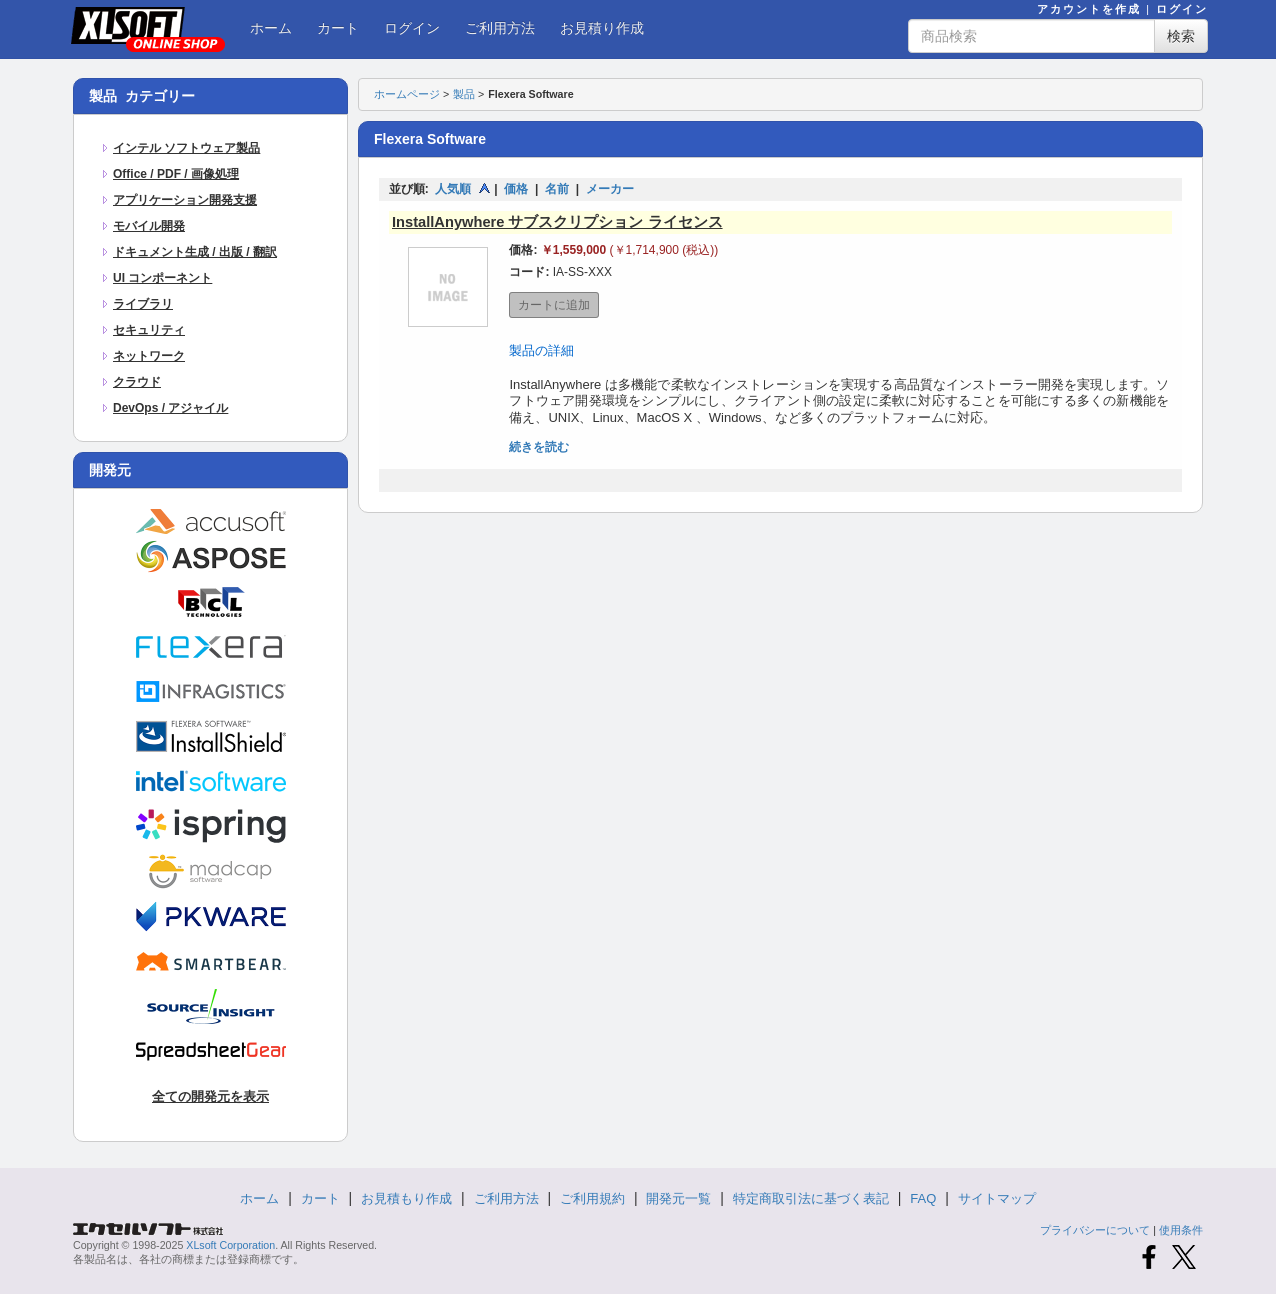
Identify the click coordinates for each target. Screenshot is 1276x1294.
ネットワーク (149, 356)
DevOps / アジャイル (170, 408)
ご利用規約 (592, 1198)
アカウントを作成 (1089, 9)
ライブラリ (143, 304)
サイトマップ (997, 1198)
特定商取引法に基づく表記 (811, 1198)
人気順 (453, 189)
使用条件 (1181, 1230)
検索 (1181, 36)
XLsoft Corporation (230, 1245)
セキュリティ (149, 330)
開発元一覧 (678, 1198)
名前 (557, 189)
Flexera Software (530, 94)
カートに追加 (554, 305)
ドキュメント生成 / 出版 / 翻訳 (195, 252)
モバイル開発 (149, 226)
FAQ (923, 1198)
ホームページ (407, 94)
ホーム (271, 28)
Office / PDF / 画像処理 (176, 174)
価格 (516, 189)
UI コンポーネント (162, 278)
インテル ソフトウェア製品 (186, 148)
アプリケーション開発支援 (185, 200)
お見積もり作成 (406, 1198)
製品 (464, 94)
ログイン (1182, 9)
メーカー (610, 189)
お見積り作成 (602, 28)
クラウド (137, 382)
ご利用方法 (500, 28)
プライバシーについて (1095, 1230)
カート (338, 28)
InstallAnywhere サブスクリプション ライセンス (557, 222)
